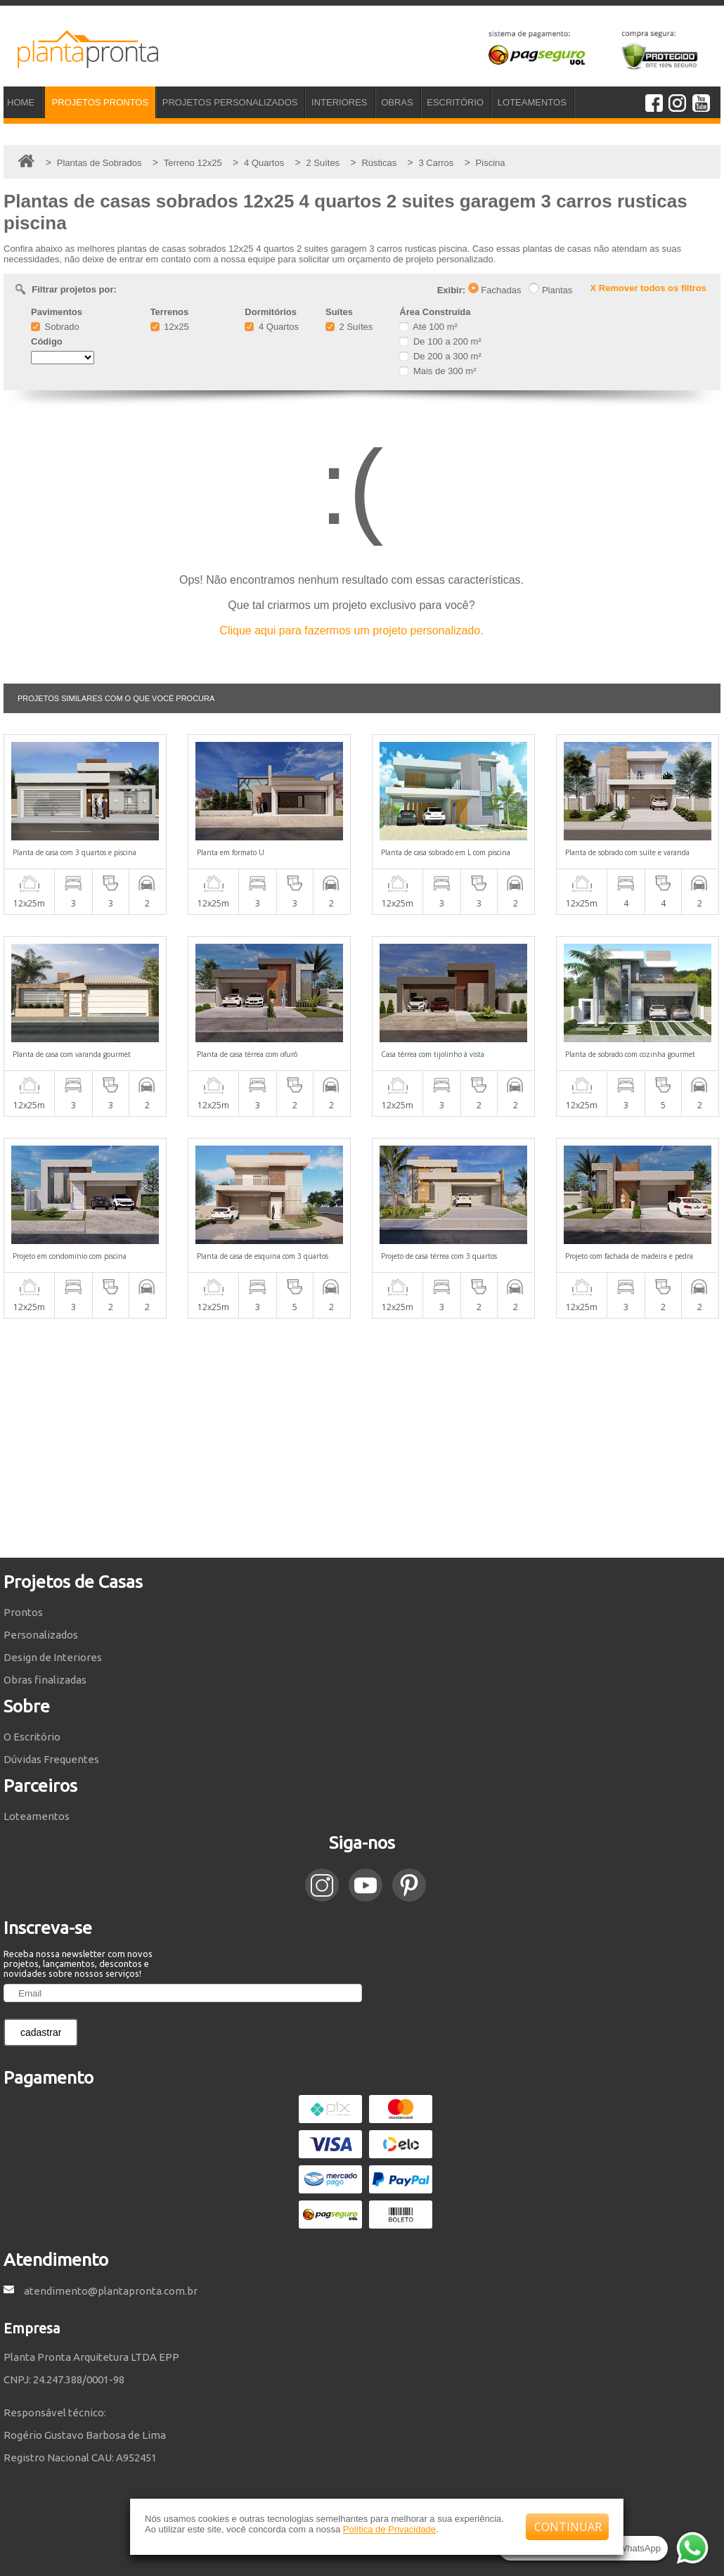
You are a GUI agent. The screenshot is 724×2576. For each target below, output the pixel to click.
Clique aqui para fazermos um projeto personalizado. (351, 630)
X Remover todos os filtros (648, 288)
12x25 (169, 326)
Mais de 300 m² (437, 371)
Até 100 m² (428, 326)
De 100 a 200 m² (440, 341)
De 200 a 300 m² (440, 356)
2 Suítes (349, 326)
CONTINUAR (568, 2527)
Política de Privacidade (389, 2529)
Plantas (550, 290)
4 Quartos (272, 326)
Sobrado (55, 326)
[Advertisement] (362, 1438)
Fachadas (495, 290)
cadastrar (40, 2032)
